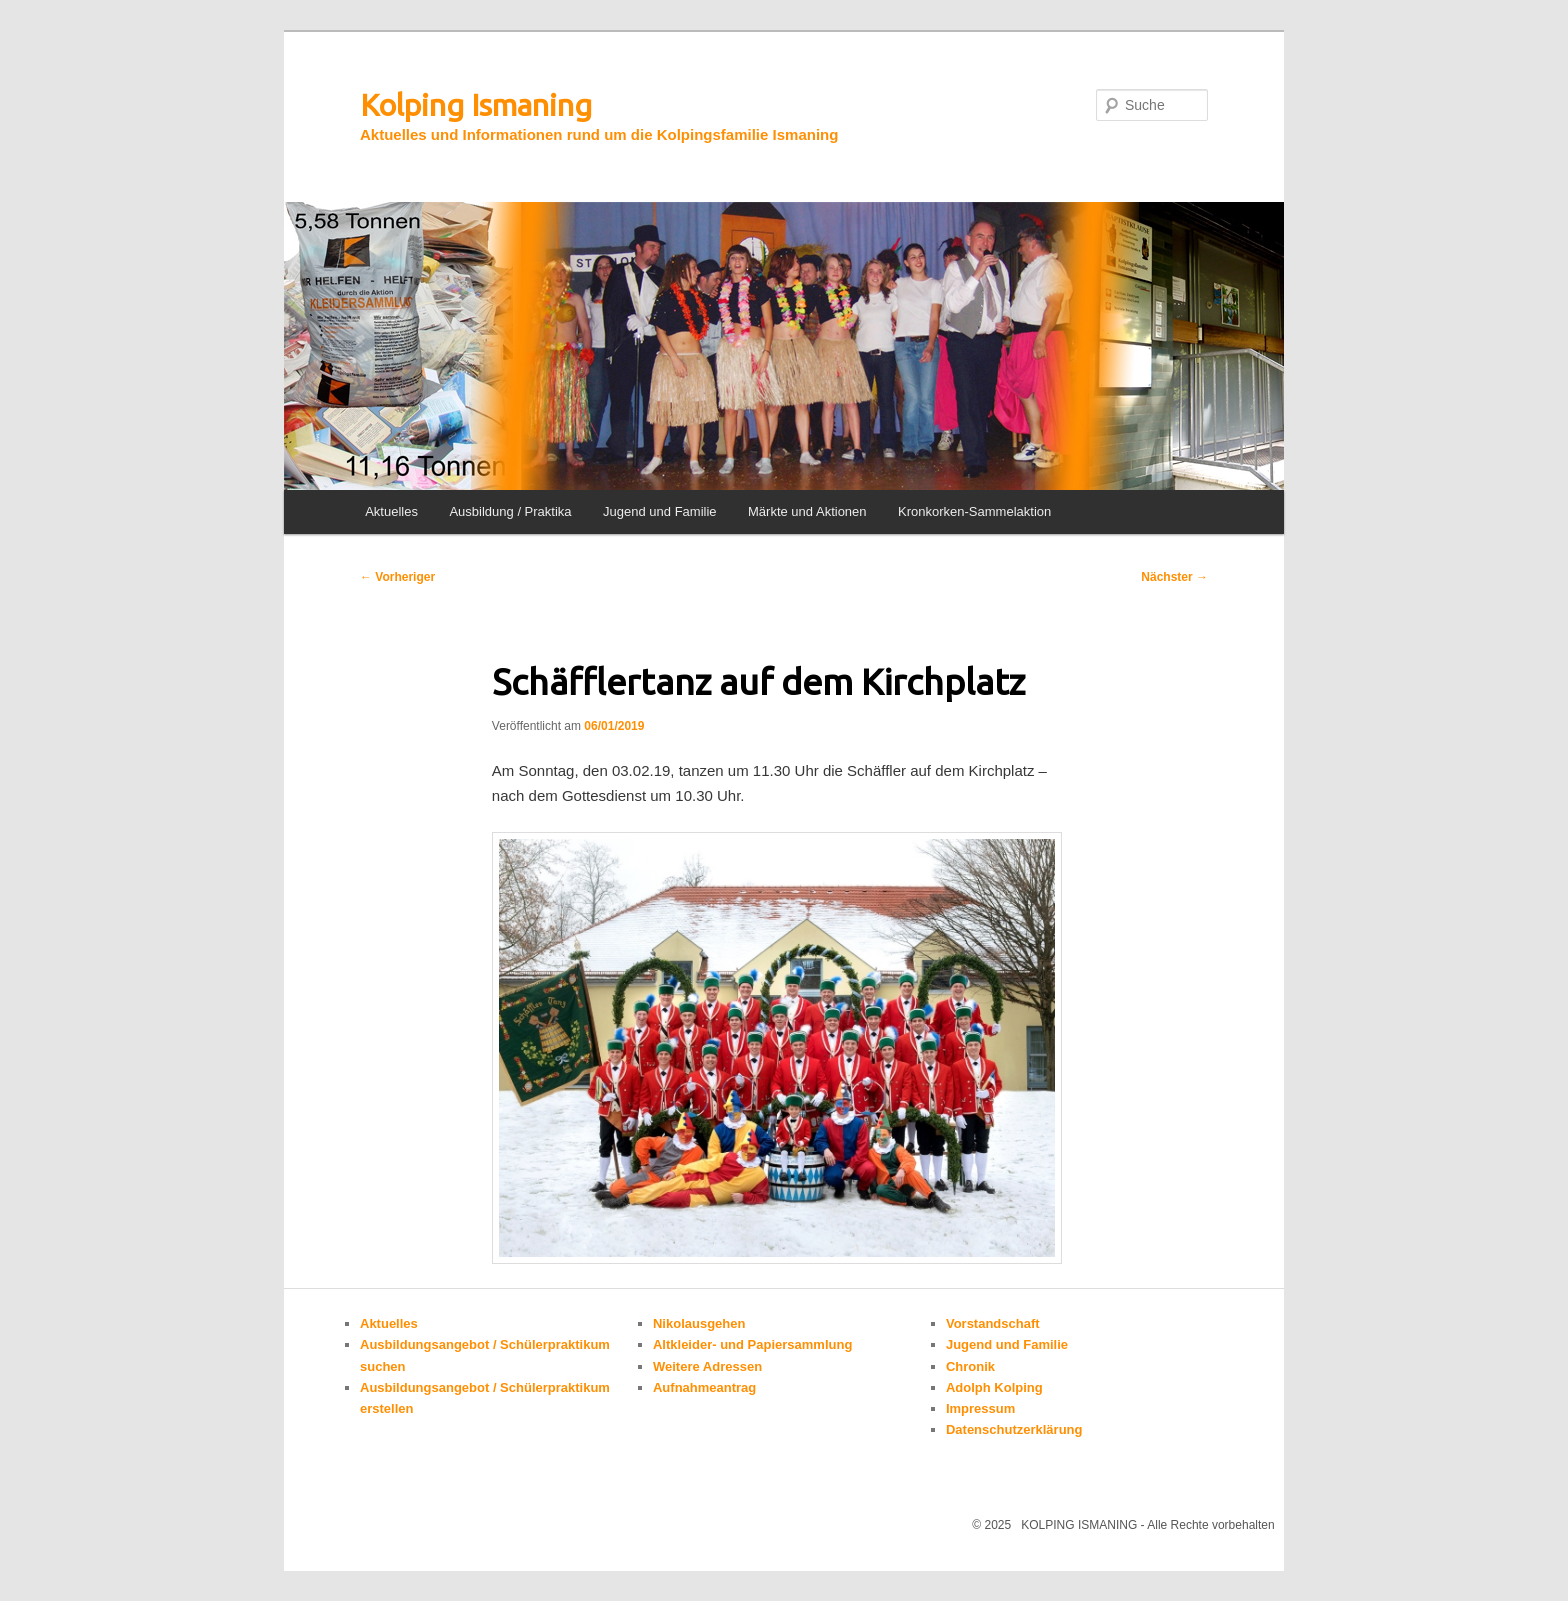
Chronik (970, 1366)
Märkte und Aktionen (807, 511)
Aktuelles (391, 511)
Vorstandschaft (993, 1323)
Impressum (980, 1408)
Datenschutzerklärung (1014, 1429)
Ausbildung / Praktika (510, 511)
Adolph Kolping (994, 1387)
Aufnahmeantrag (704, 1387)
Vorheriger (397, 577)
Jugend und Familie (659, 511)
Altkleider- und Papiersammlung (752, 1344)
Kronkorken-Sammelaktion (974, 511)
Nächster (1174, 577)
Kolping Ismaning (476, 105)
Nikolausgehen (699, 1323)
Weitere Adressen (707, 1366)
